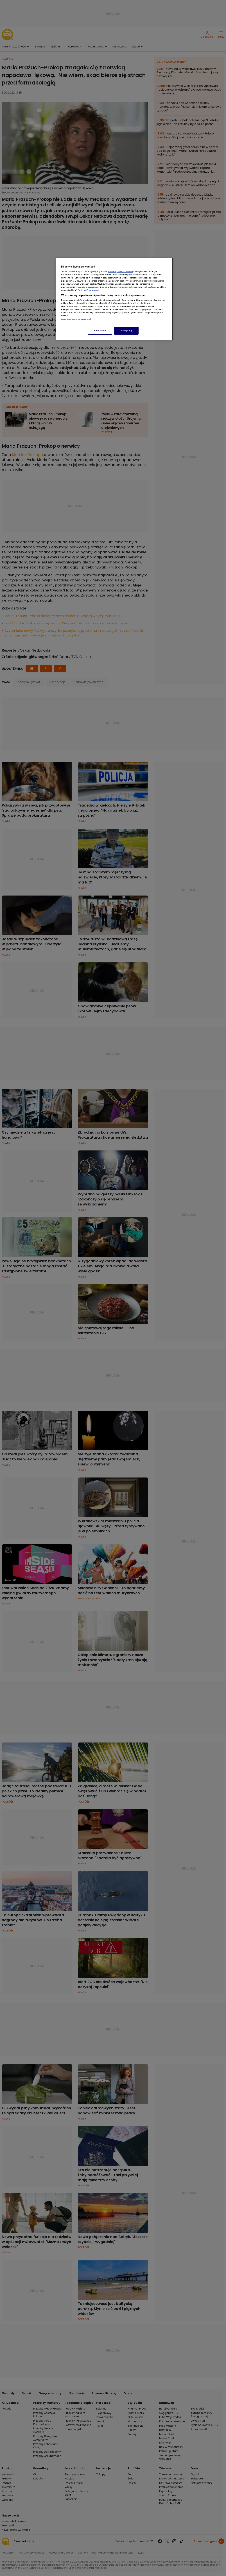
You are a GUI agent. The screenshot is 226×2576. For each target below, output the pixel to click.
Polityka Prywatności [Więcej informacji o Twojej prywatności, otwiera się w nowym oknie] (88, 290)
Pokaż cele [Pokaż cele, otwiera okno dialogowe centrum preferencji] (100, 330)
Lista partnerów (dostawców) (76, 319)
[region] (114, 299)
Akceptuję (126, 330)
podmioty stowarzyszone (120, 271)
